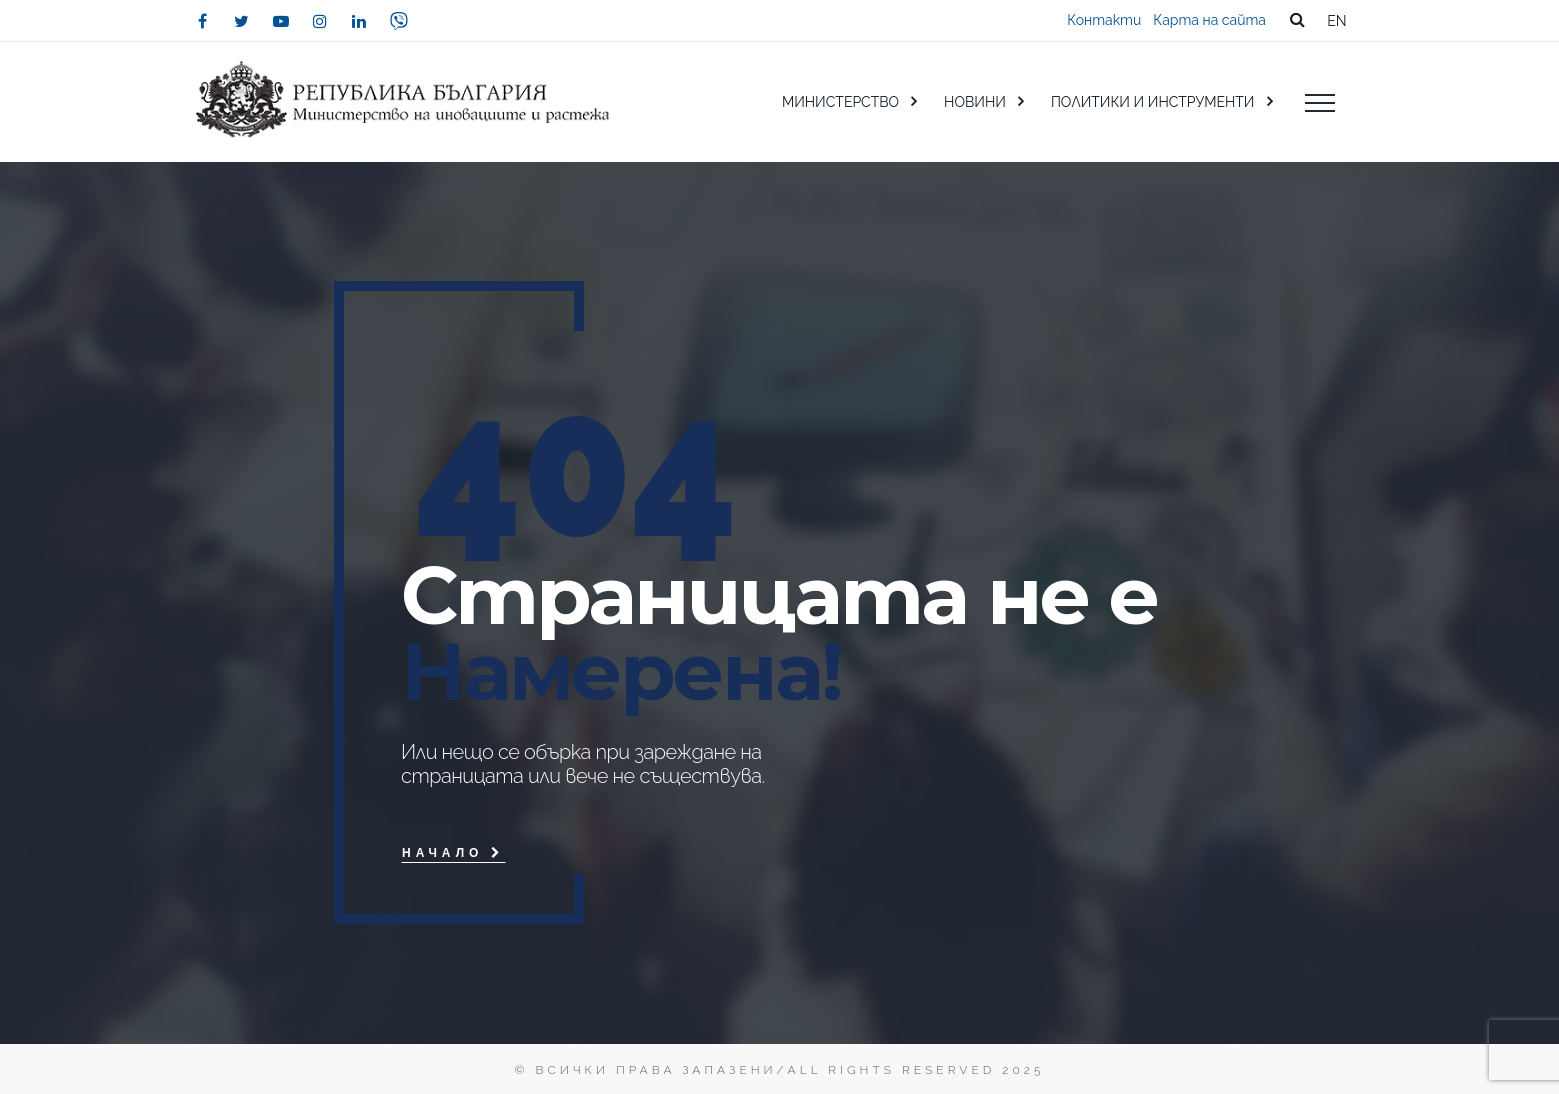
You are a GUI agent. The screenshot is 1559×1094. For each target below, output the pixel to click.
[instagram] (320, 21)
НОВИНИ (975, 102)
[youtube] (281, 21)
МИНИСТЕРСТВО (840, 102)
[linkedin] (359, 21)
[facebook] (203, 21)
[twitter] (242, 21)
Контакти (1104, 20)
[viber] (399, 21)
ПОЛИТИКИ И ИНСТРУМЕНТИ (1153, 102)
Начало (453, 852)
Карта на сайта (1209, 20)
